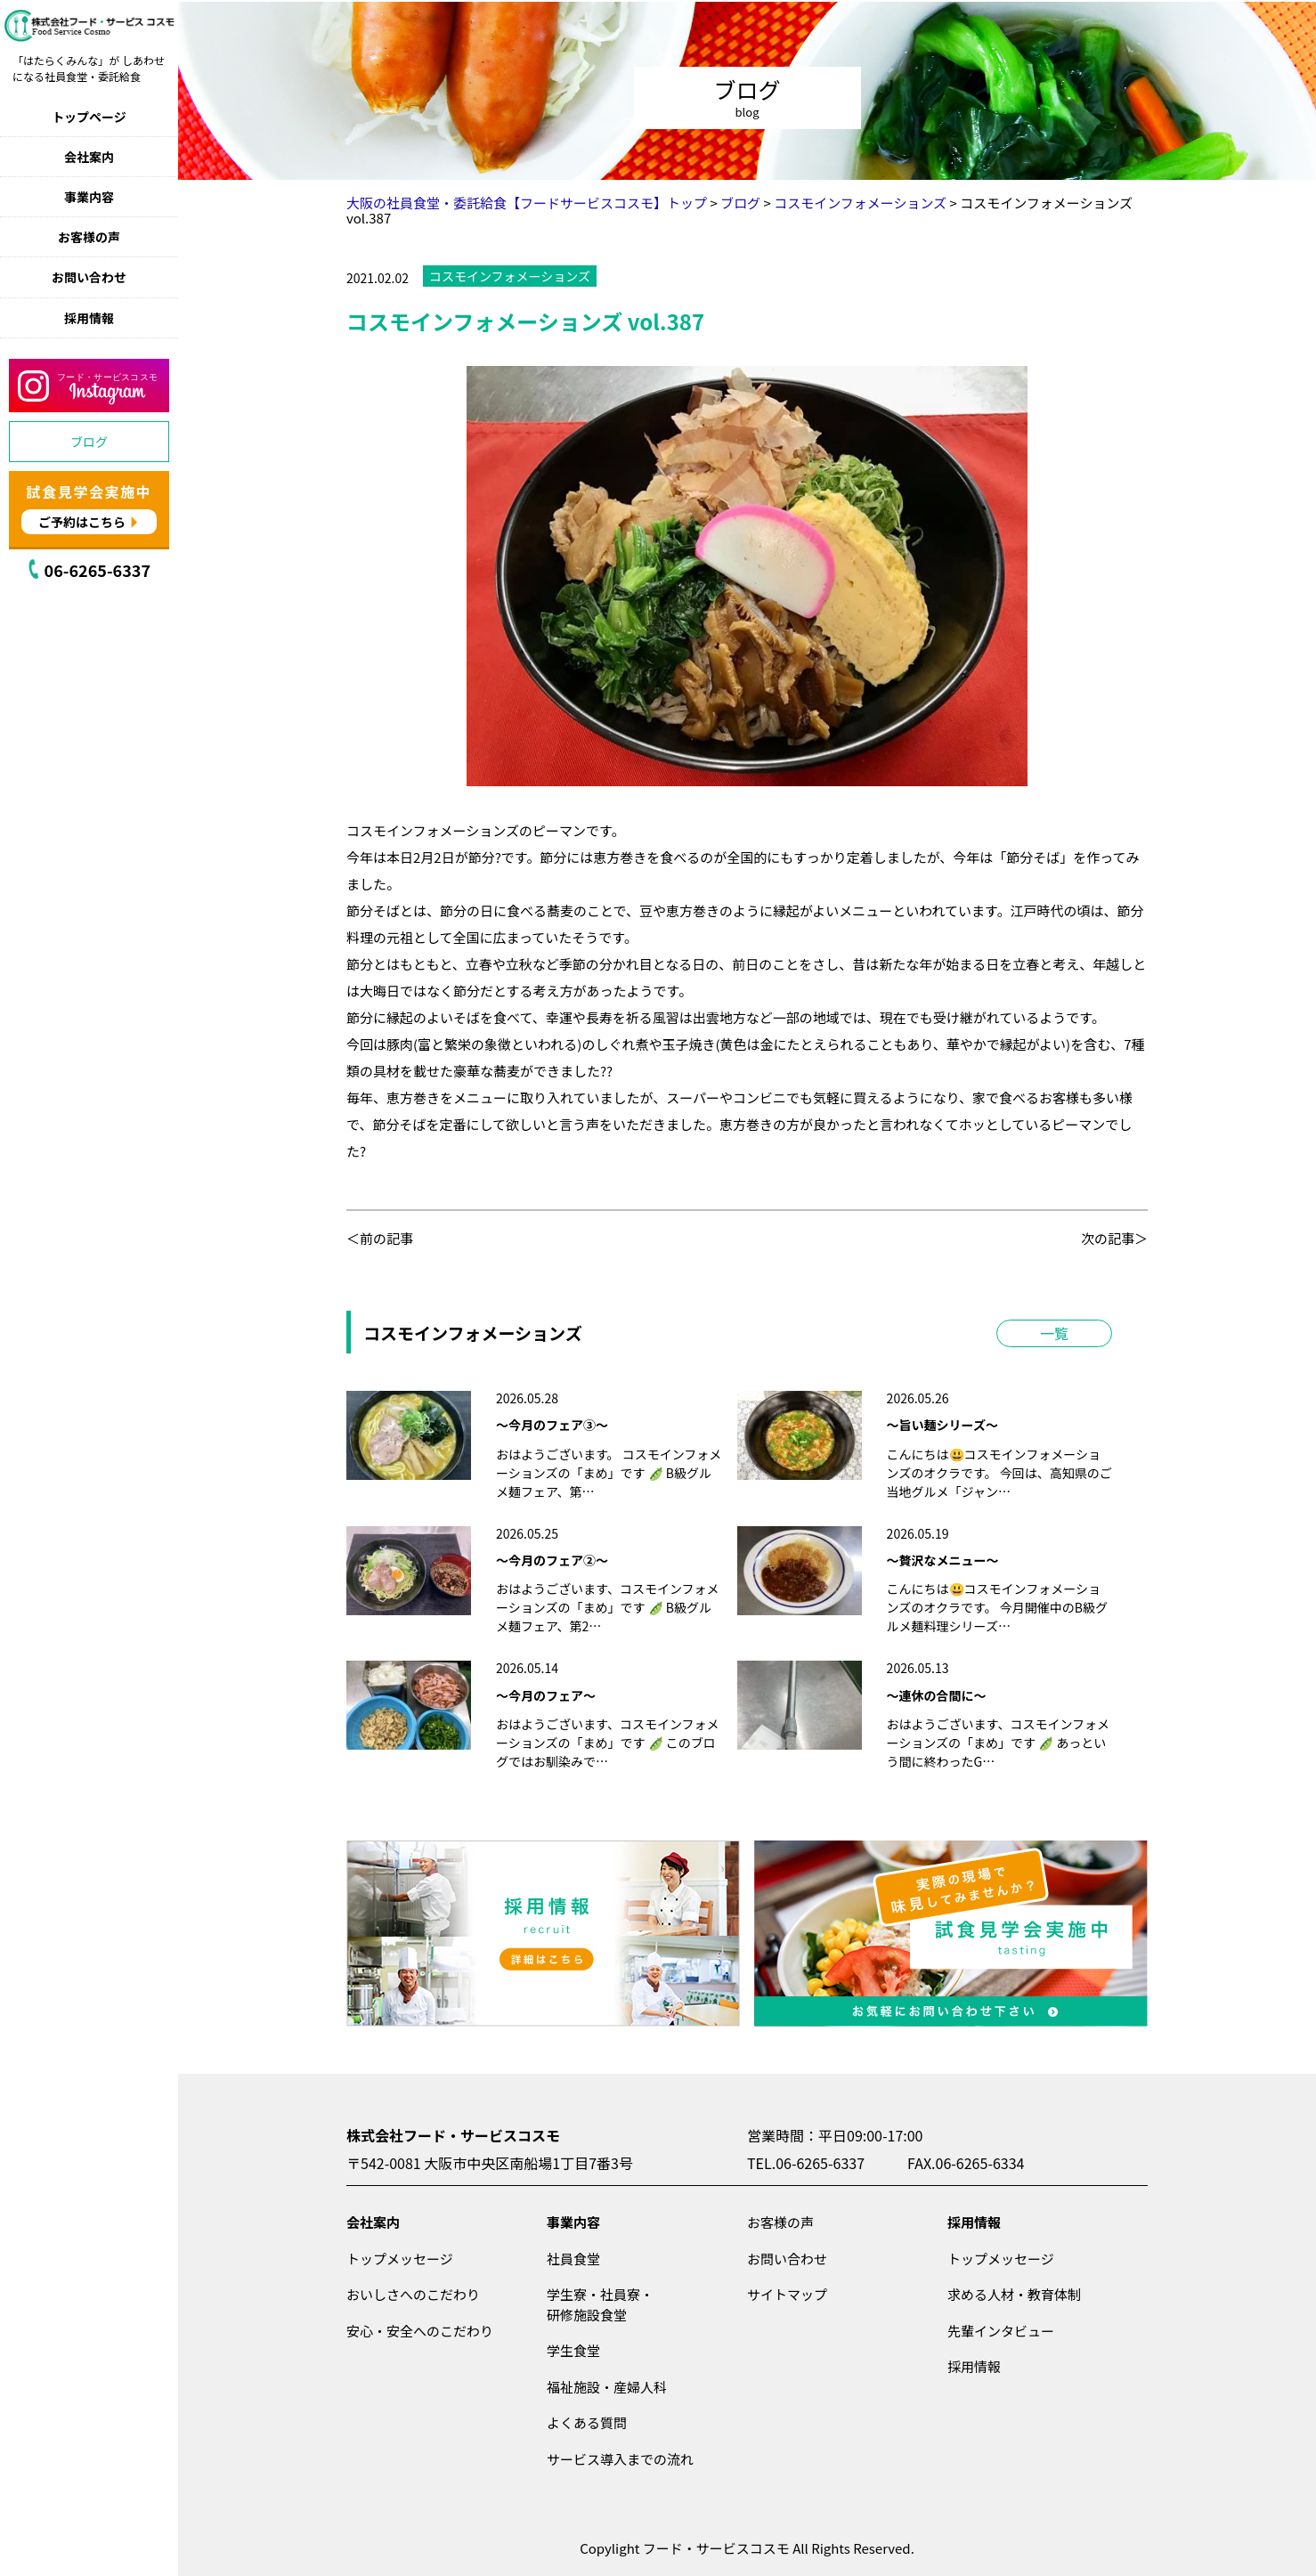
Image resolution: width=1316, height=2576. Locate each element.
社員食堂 (573, 2258)
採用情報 (89, 318)
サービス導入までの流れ (620, 2459)
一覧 (1054, 1333)
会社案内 (89, 157)
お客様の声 (89, 237)
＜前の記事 (379, 1238)
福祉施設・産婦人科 (607, 2386)
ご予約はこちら (82, 522)
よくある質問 (587, 2422)
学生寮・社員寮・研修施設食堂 (600, 2304)
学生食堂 (573, 2350)
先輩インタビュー (1000, 2330)
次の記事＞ (1114, 1238)
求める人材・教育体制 (1014, 2294)
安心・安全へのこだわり (419, 2330)
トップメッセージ (399, 2258)
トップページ (89, 117)
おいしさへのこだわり (413, 2294)
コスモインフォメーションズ (509, 276)
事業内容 (89, 197)
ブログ (89, 442)
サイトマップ (787, 2294)
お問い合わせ (89, 277)
